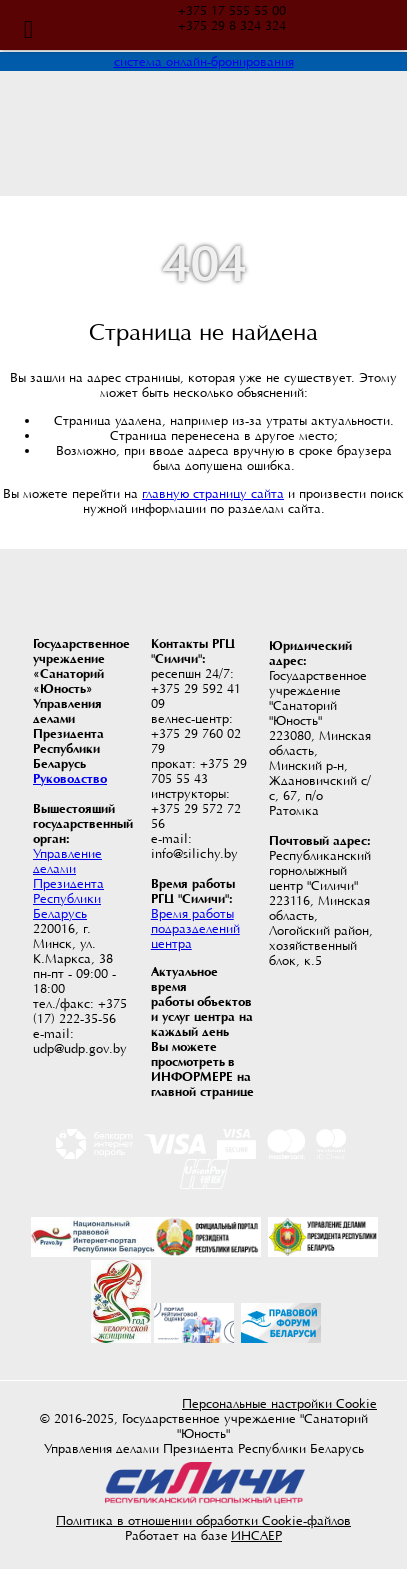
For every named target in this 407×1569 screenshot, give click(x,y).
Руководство (70, 778)
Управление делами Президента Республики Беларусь (68, 883)
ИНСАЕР (256, 1535)
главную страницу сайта (213, 493)
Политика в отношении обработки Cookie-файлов (203, 1520)
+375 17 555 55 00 (232, 10)
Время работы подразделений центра (195, 928)
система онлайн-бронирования (204, 61)
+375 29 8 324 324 (232, 25)
